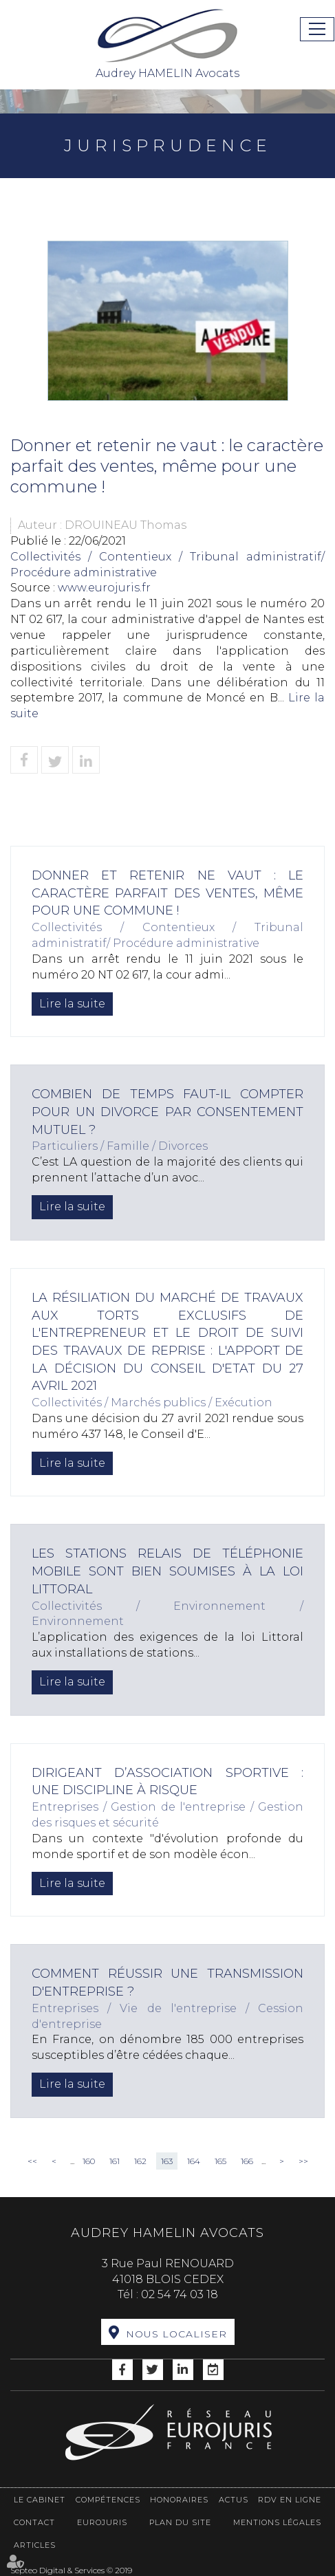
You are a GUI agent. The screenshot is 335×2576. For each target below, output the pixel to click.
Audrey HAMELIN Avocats (168, 43)
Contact (34, 2522)
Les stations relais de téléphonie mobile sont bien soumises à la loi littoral (167, 1571)
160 (89, 2161)
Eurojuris (102, 2522)
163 (167, 2161)
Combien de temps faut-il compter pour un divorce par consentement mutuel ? (167, 1112)
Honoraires (179, 2499)
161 (114, 2161)
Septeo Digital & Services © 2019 (71, 2570)
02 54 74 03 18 (179, 2294)
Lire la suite (72, 1003)
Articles (35, 2545)
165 (220, 2161)
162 (140, 2161)
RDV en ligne (289, 2499)
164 (193, 2161)
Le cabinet (39, 2499)
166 (247, 2161)
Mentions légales (277, 2522)
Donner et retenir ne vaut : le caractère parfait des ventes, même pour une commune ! (167, 893)
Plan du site (180, 2522)
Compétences (108, 2499)
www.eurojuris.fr (104, 587)
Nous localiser (176, 2334)
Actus (233, 2499)
